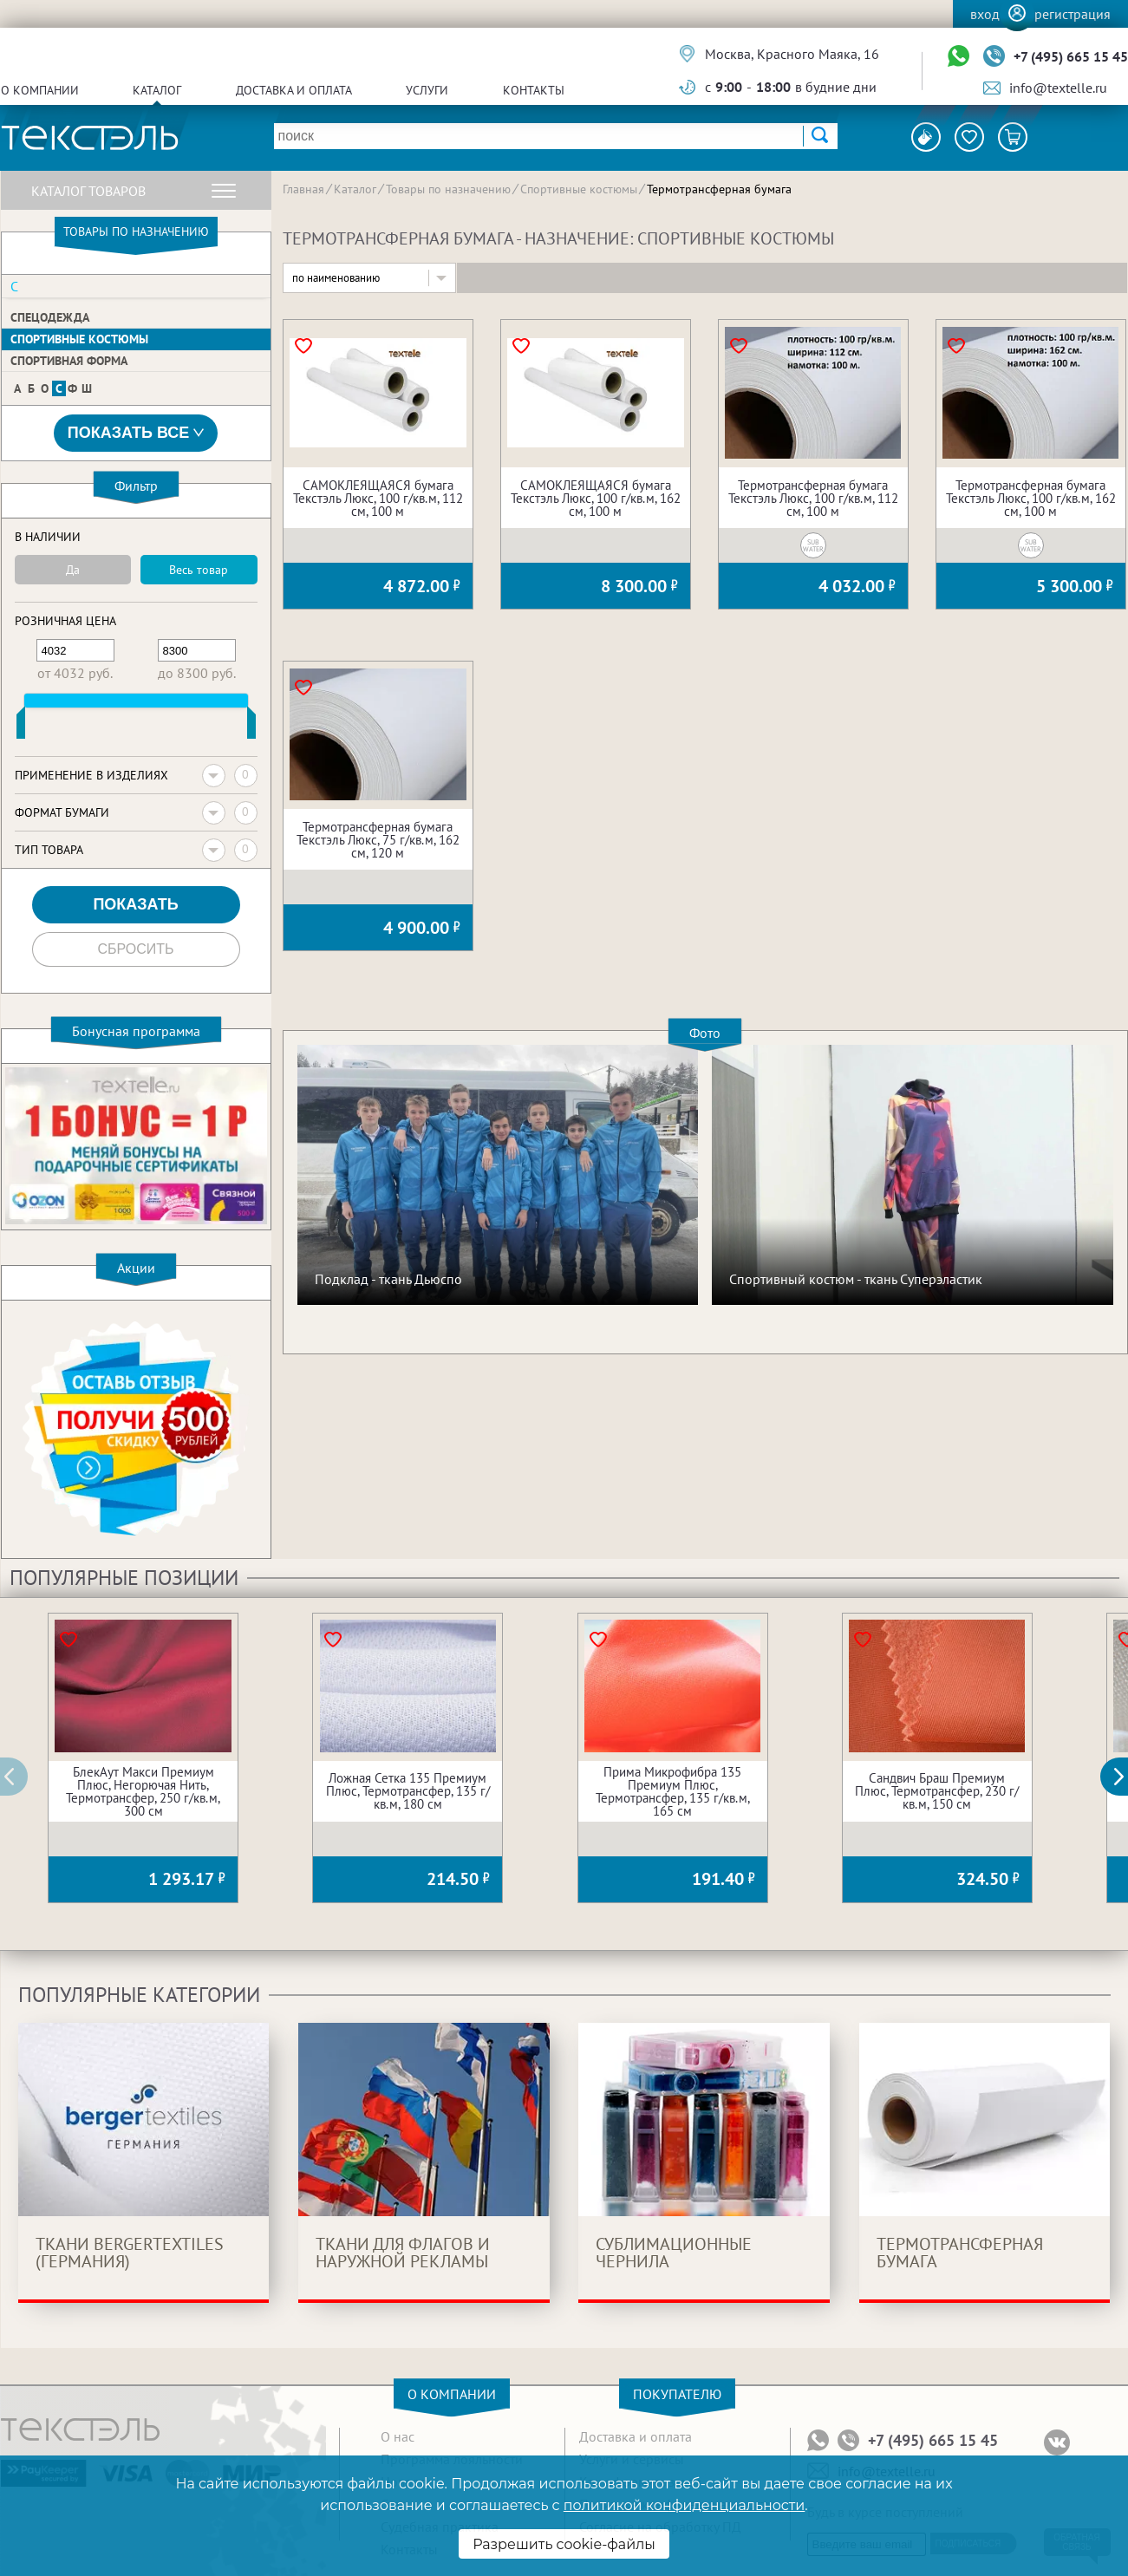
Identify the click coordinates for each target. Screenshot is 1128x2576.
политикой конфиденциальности (684, 2505)
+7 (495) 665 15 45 (1071, 56)
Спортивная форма (68, 360)
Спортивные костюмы (79, 339)
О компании (40, 90)
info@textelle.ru (1058, 87)
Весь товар (198, 569)
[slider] (20, 726)
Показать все (136, 433)
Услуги (427, 90)
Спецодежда (49, 317)
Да (73, 569)
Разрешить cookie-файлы (564, 2544)
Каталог (157, 90)
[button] (1123, 1777)
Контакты (533, 90)
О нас (397, 2436)
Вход (985, 14)
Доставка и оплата (294, 90)
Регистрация (1072, 14)
